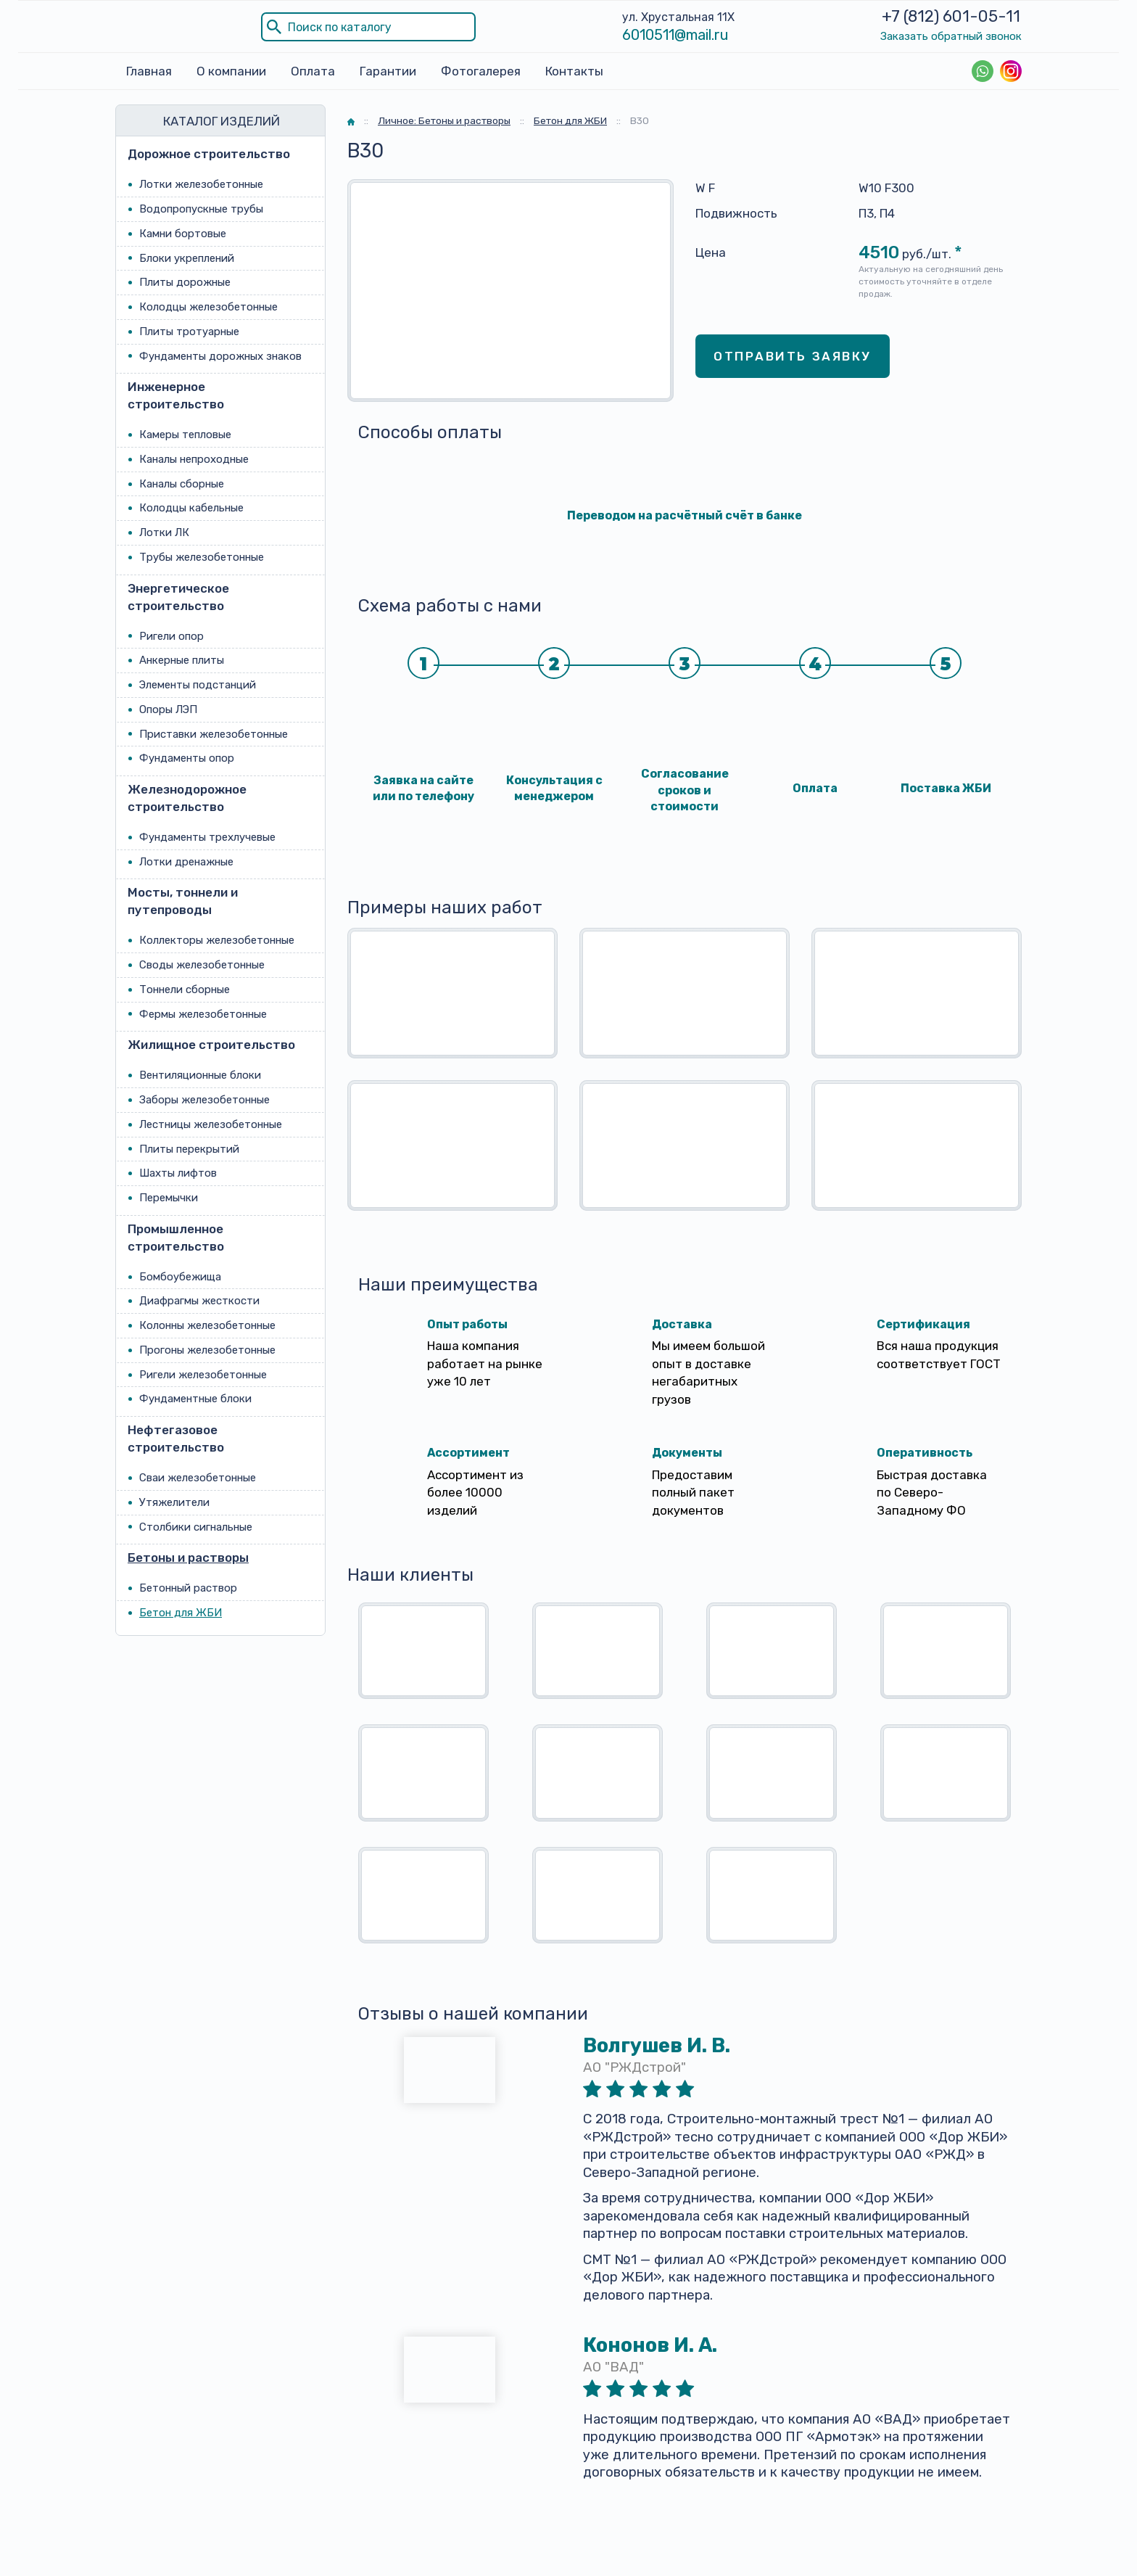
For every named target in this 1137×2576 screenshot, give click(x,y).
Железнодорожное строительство (187, 798)
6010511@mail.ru (675, 35)
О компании (231, 71)
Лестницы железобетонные (210, 1123)
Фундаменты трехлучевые (207, 837)
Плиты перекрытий (189, 1148)
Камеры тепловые (185, 434)
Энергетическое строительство (178, 596)
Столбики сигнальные (195, 1526)
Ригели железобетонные (203, 1373)
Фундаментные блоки (195, 1398)
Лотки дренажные (186, 861)
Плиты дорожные (185, 282)
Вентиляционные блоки (200, 1075)
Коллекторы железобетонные (216, 940)
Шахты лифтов (178, 1173)
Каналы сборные (181, 483)
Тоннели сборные (184, 988)
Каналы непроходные (194, 459)
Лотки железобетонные (201, 184)
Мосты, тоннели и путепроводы (183, 901)
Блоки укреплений (186, 257)
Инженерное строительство (176, 395)
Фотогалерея (481, 71)
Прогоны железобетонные (207, 1350)
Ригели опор (171, 635)
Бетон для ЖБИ (180, 1612)
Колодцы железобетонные (208, 306)
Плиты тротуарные (189, 330)
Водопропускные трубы (201, 208)
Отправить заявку (793, 355)
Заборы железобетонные (204, 1099)
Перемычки (168, 1197)
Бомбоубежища (180, 1276)
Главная (149, 71)
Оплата (313, 71)
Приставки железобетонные (213, 733)
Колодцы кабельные (191, 507)
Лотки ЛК (164, 532)
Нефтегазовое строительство (176, 1438)
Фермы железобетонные (203, 1013)
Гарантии (388, 71)
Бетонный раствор (188, 1587)
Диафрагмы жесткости (199, 1300)
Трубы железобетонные (201, 557)
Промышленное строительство (176, 1237)
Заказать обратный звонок (951, 36)
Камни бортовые (182, 232)
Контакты (574, 71)
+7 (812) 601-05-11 (951, 16)
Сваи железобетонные (197, 1477)
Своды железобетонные (202, 964)
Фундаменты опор (186, 758)
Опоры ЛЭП (168, 708)
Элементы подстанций (197, 684)
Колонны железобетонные (207, 1325)
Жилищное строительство (211, 1044)
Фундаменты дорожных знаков (220, 355)
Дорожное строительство (209, 154)
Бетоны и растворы (188, 1557)
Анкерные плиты (181, 660)
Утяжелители (174, 1501)
